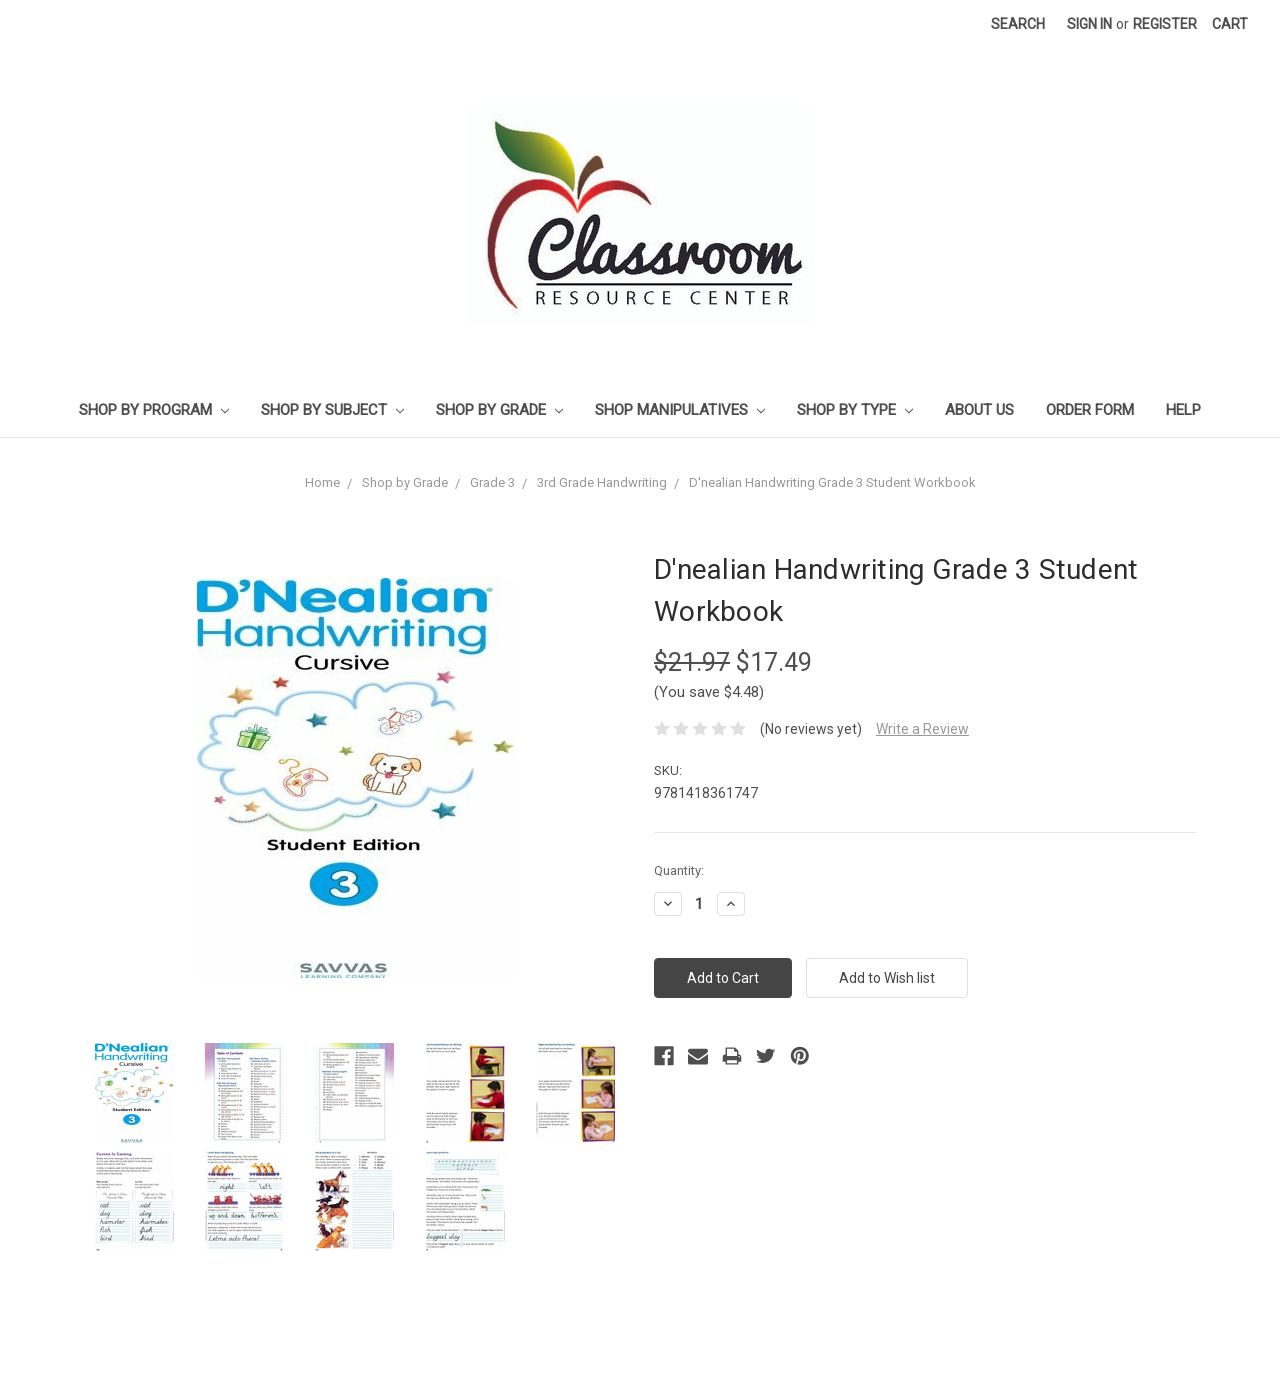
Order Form (1090, 410)
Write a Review (922, 729)
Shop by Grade (499, 410)
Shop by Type (855, 410)
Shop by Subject (332, 410)
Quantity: (679, 870)
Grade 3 (492, 482)
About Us (979, 410)
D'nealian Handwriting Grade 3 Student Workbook (832, 482)
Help (1183, 410)
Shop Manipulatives (680, 410)
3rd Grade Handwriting (602, 482)
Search (1018, 24)
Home (322, 482)
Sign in (1089, 24)
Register (1165, 24)
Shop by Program (154, 410)
